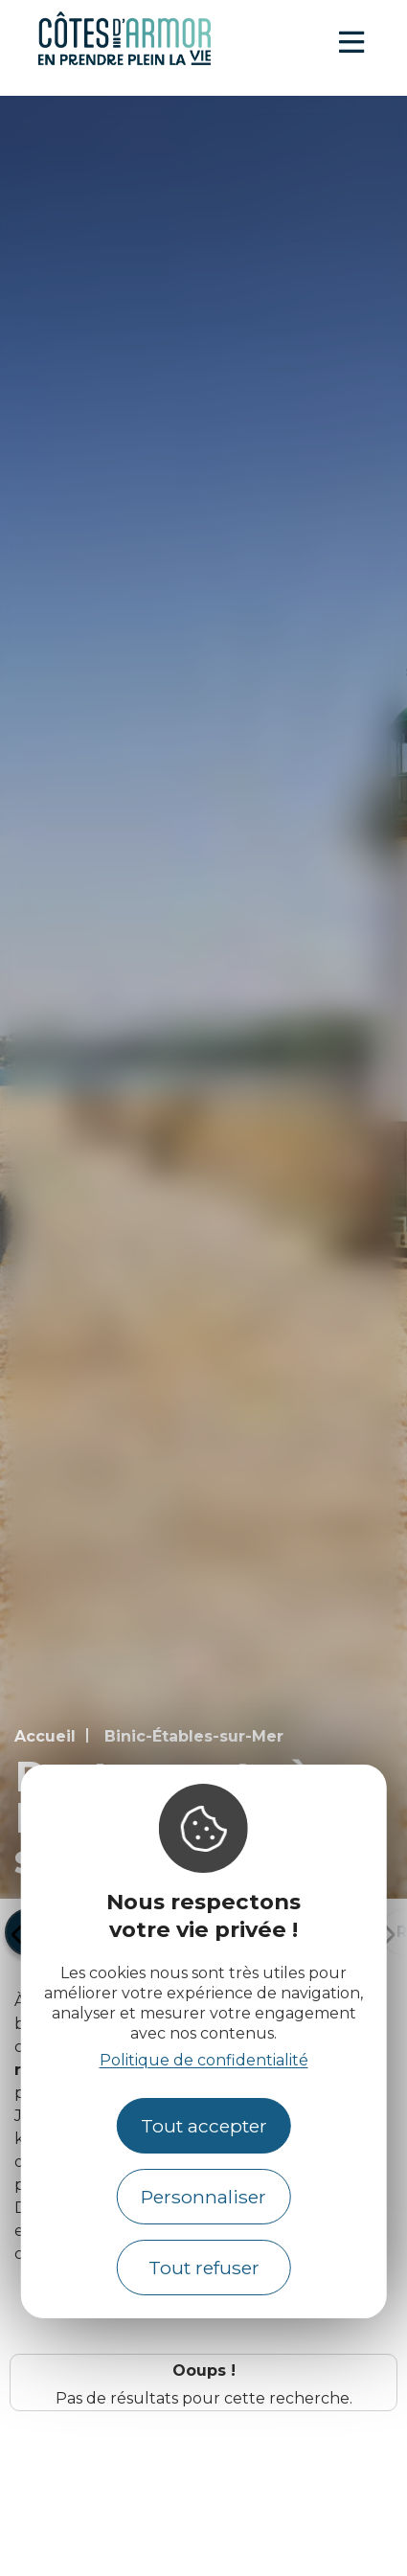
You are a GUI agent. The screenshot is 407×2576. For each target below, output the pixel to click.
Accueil (45, 1736)
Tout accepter (204, 2125)
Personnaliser (203, 2196)
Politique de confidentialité (204, 2060)
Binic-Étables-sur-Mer (193, 1736)
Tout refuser (204, 2267)
